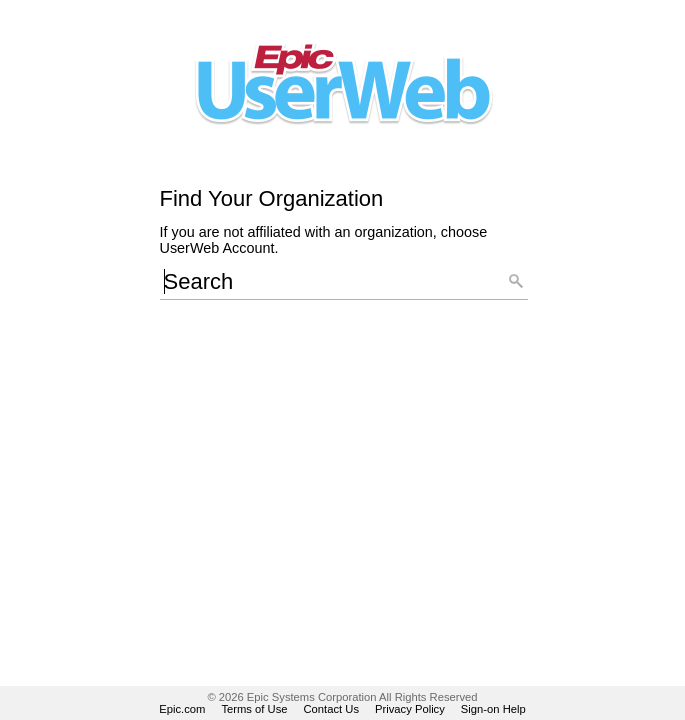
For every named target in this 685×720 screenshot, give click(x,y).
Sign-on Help (493, 709)
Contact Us (332, 709)
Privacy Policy (410, 709)
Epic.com (182, 709)
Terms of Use (254, 709)
